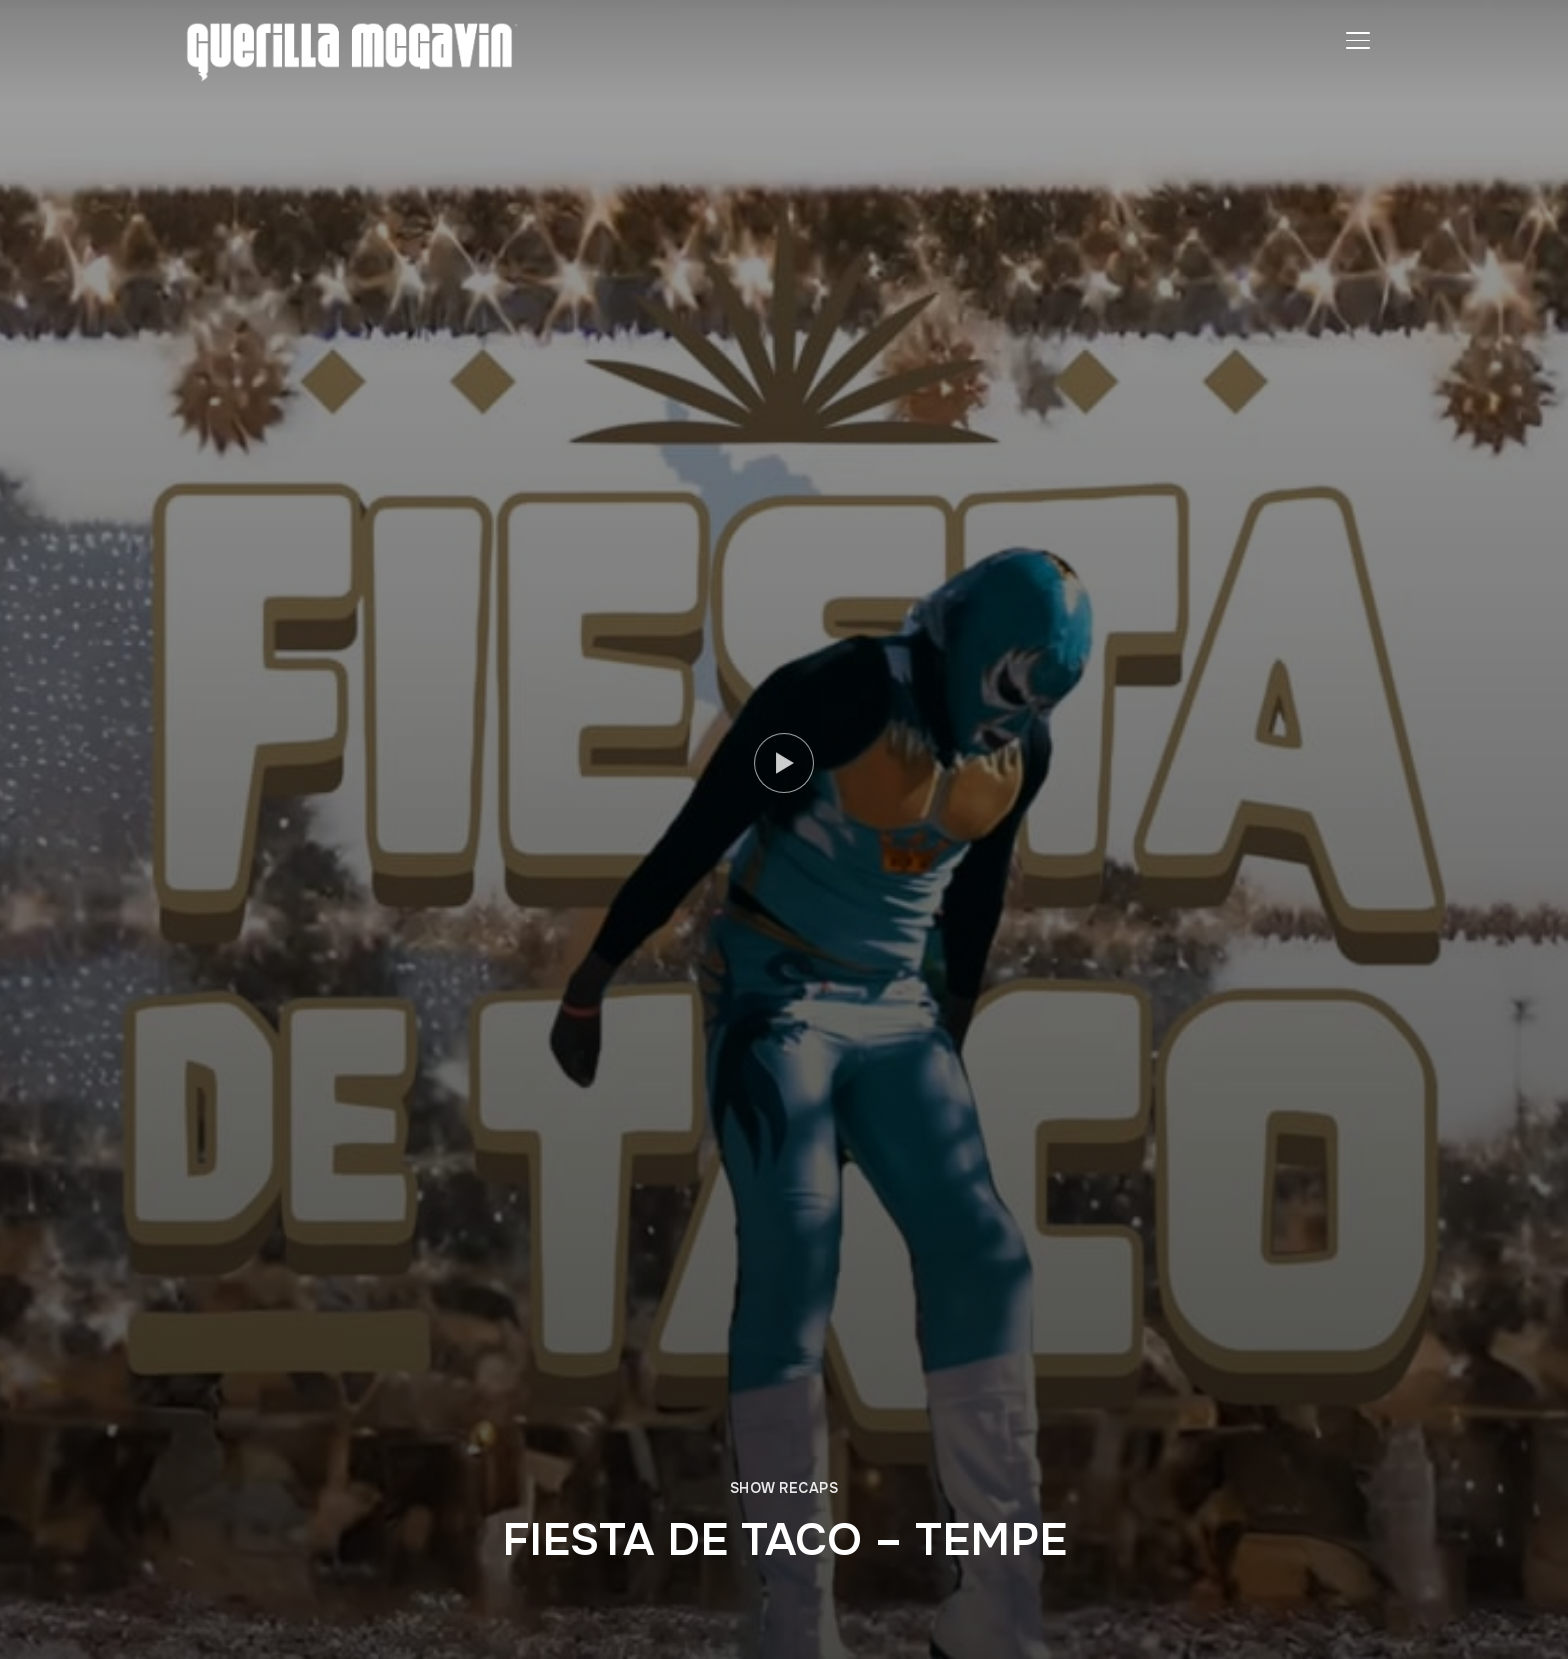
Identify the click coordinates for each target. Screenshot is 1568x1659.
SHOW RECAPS (784, 1488)
